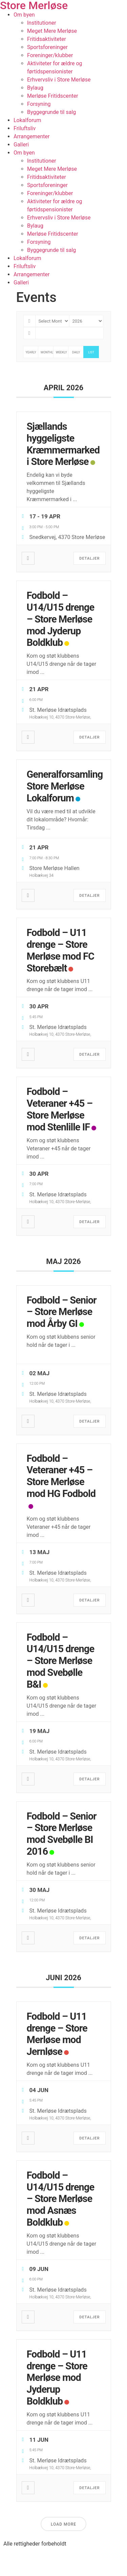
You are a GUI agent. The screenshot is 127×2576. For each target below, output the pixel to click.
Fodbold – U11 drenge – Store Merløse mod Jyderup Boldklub (57, 2377)
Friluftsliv (25, 128)
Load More (63, 2524)
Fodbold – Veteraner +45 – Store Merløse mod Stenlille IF (59, 1109)
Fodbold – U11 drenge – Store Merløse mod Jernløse (57, 2034)
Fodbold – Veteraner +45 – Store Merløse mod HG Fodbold (61, 1476)
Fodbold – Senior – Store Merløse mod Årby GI (62, 1312)
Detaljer (89, 558)
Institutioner (41, 23)
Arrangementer (31, 136)
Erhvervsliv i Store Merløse (58, 79)
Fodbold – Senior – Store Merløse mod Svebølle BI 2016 (62, 1833)
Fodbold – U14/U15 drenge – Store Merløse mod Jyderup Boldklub (60, 619)
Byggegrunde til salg (51, 112)
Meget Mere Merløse (52, 31)
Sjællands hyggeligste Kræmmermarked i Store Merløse (63, 444)
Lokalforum (27, 120)
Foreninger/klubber (50, 55)
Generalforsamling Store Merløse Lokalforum (65, 786)
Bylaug (35, 88)
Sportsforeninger (47, 47)
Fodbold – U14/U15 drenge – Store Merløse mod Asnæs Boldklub (60, 2199)
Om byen (24, 14)
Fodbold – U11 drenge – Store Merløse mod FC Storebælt (60, 950)
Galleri (21, 144)
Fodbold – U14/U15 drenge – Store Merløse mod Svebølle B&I (60, 1661)
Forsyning (39, 104)
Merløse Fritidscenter (52, 96)
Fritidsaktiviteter (46, 39)
